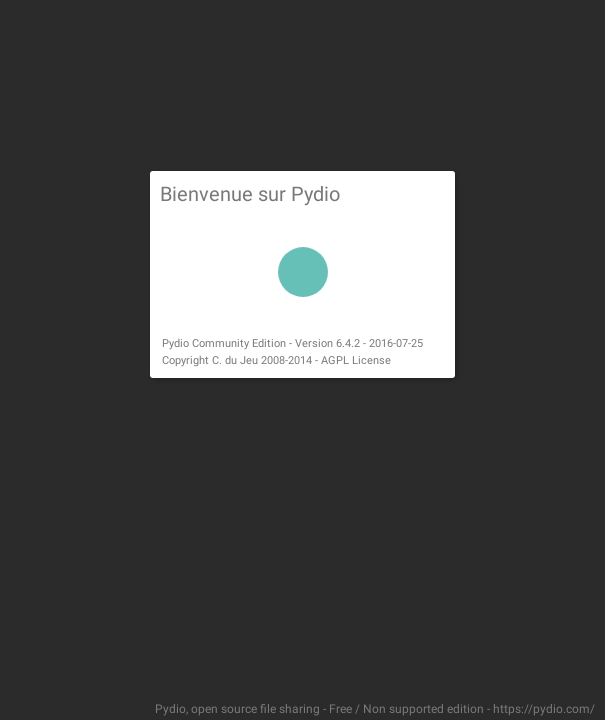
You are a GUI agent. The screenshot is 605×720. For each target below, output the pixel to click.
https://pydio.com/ (544, 709)
